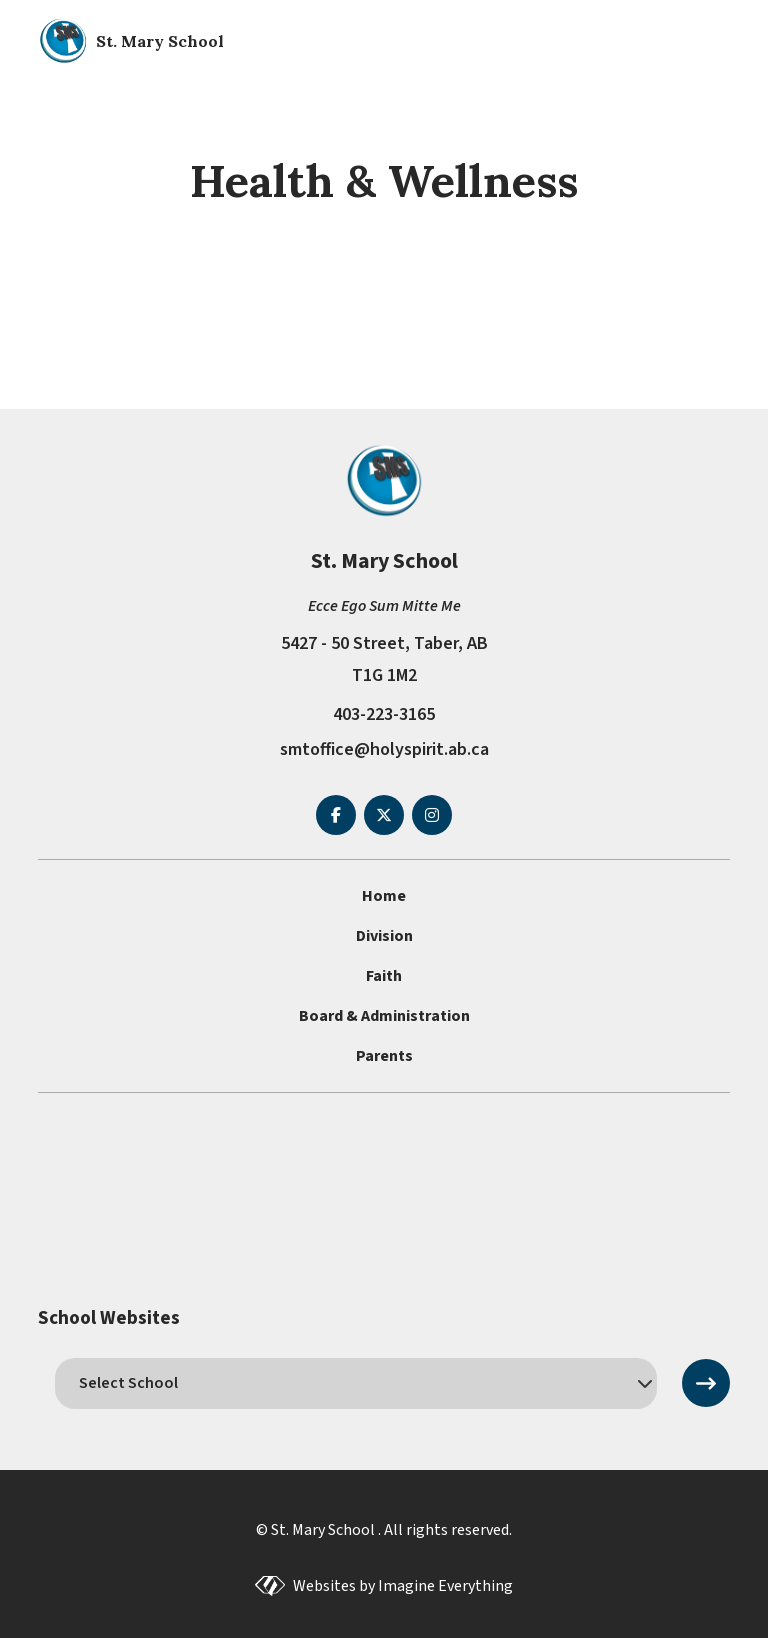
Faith (384, 976)
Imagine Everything (445, 1586)
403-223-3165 (384, 714)
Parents (384, 1056)
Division (384, 936)
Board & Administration (384, 1016)
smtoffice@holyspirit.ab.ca (384, 749)
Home (384, 896)
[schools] (355, 1383)
